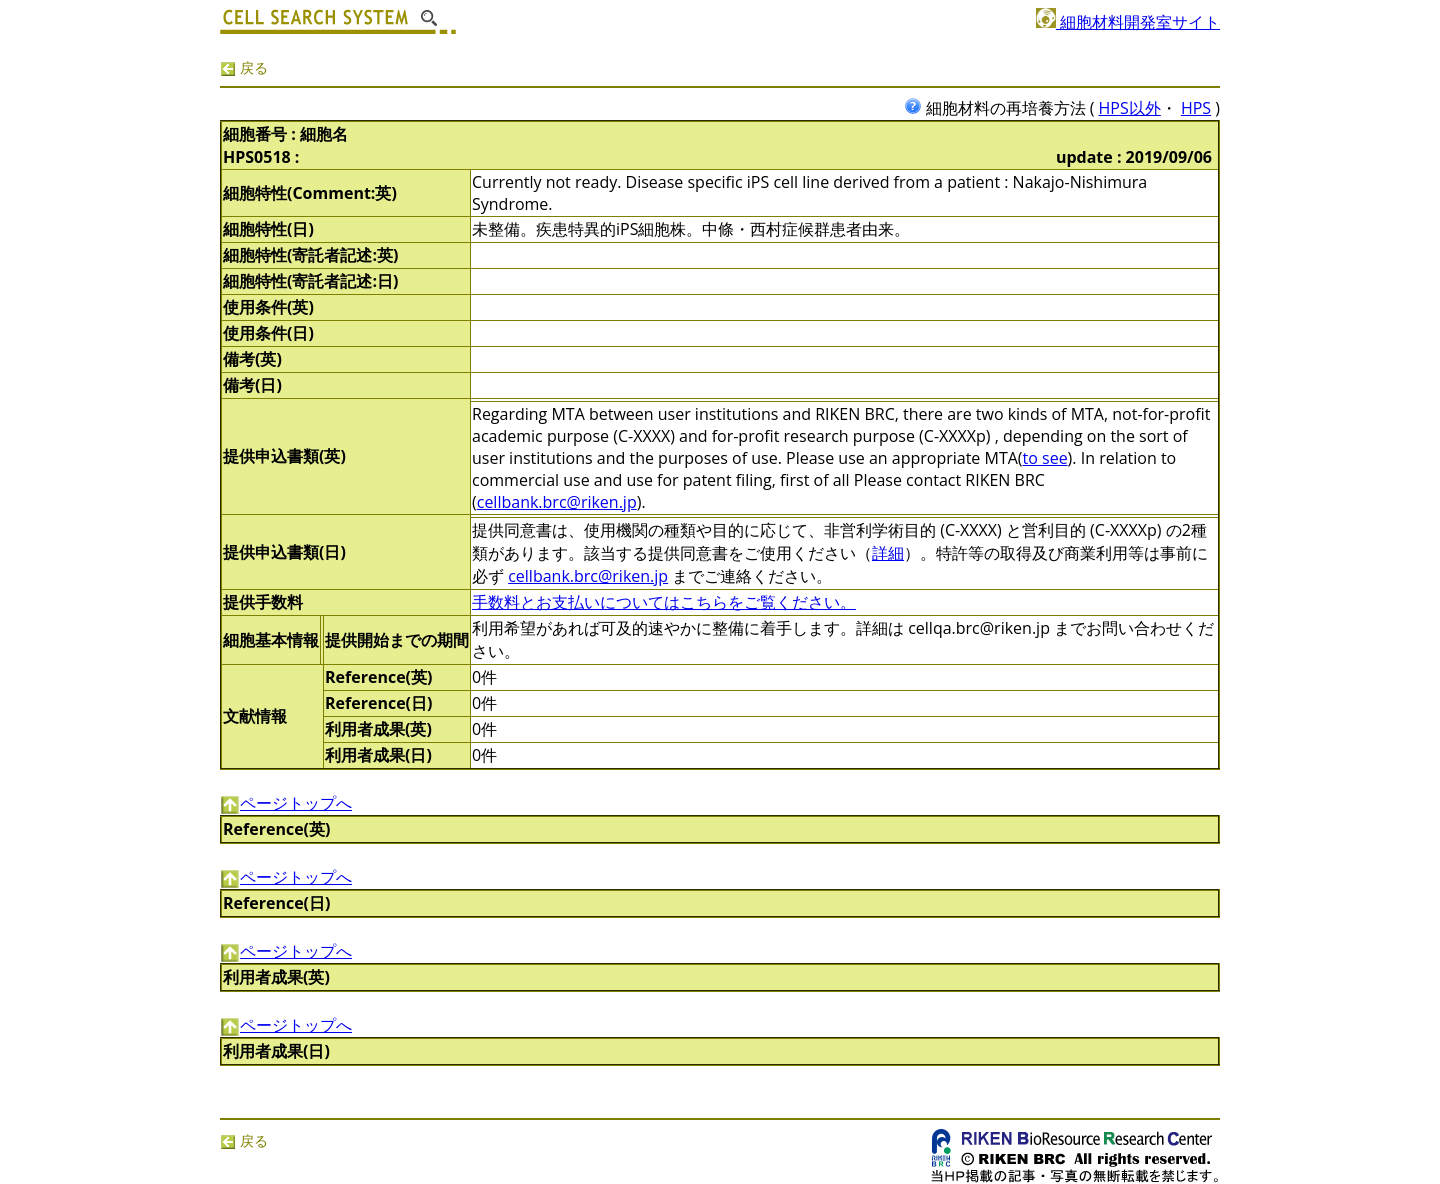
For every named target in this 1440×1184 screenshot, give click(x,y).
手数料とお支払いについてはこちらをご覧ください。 (664, 602)
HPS (1196, 108)
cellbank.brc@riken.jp (557, 502)
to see (1045, 458)
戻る (244, 67)
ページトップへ (286, 803)
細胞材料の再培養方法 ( (1001, 108)
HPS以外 (1130, 108)
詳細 (888, 553)
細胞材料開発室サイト (1128, 22)
